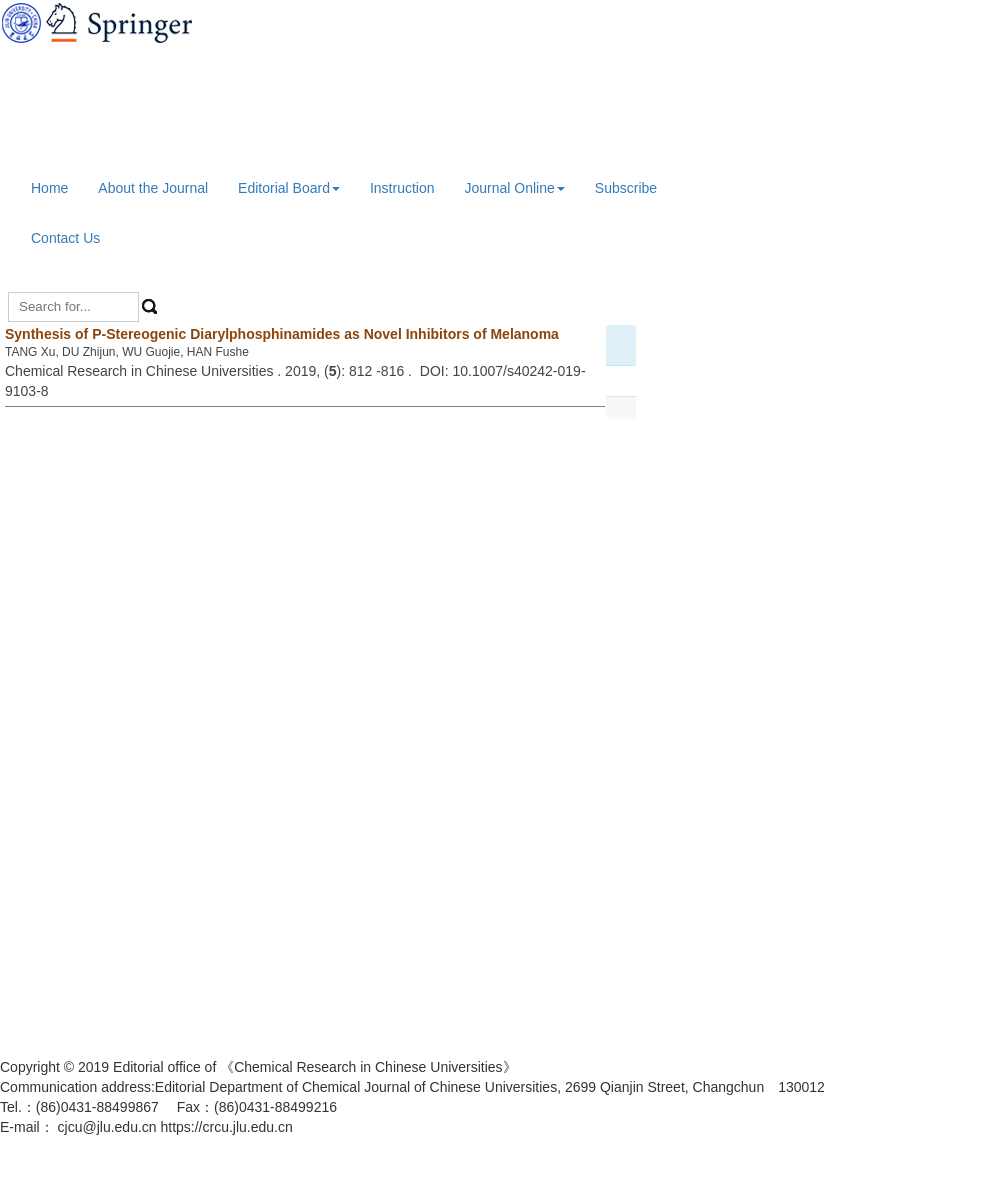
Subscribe (626, 188)
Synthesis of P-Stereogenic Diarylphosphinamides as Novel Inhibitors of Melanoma (282, 334)
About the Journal (153, 188)
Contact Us (65, 238)
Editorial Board (289, 188)
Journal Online (515, 188)
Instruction (402, 188)
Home (49, 188)
